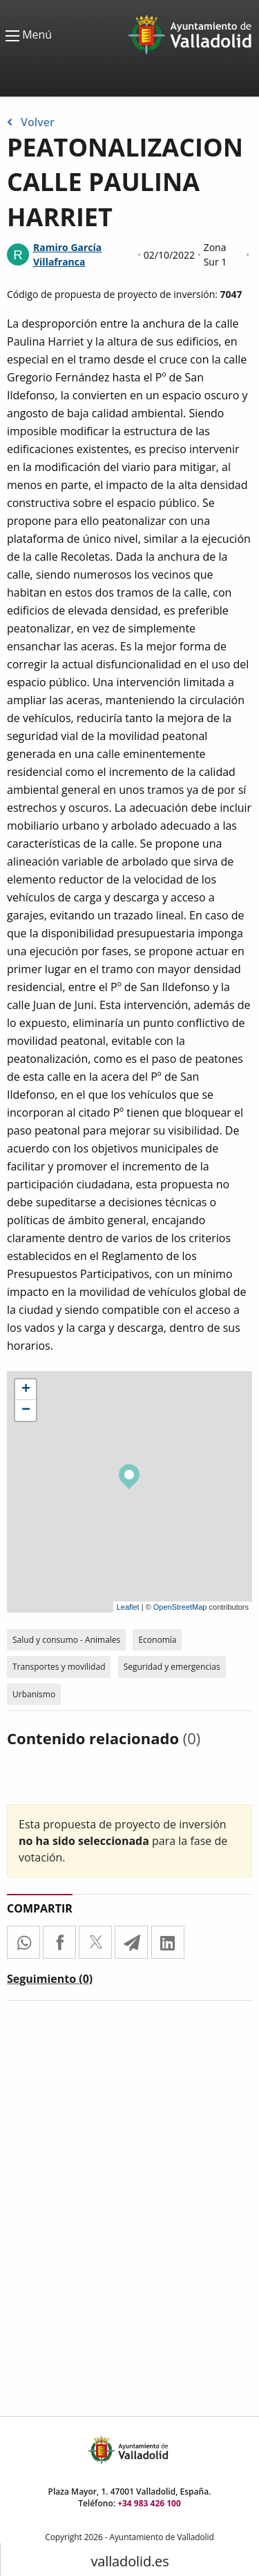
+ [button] (25, 1389)
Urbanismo (33, 1694)
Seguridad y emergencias (172, 1667)
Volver (31, 122)
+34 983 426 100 (149, 2503)
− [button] (25, 1410)
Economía (157, 1640)
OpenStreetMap (180, 1607)
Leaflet (128, 1607)
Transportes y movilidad (58, 1667)
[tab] (50, 1981)
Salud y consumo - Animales (66, 1640)
